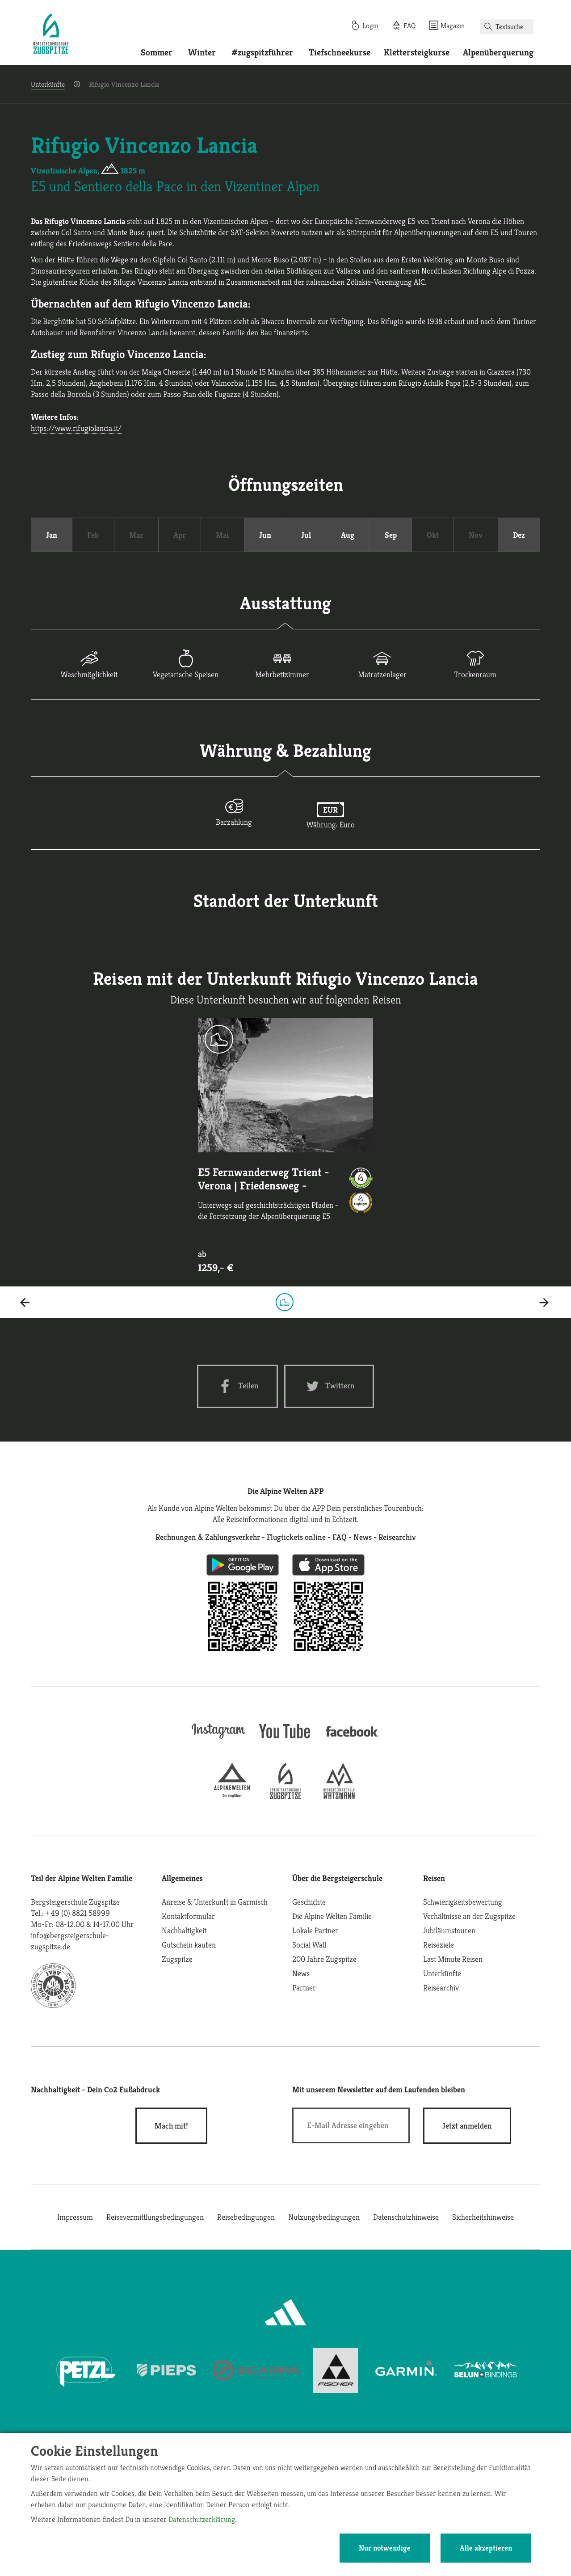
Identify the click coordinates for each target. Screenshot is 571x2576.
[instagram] (218, 1739)
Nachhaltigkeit (184, 1930)
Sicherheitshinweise (483, 2217)
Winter (202, 52)
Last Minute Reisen (453, 1959)
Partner (304, 1987)
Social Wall (309, 1944)
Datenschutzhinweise (406, 2217)
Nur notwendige (385, 2548)
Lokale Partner (315, 1930)
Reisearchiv (441, 1987)
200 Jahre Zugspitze (324, 1959)
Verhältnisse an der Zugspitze (469, 1916)
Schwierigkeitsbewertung (462, 1902)
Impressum (75, 2217)
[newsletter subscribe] (467, 2126)
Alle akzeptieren (486, 2548)
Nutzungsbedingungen (324, 2217)
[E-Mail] (351, 2125)
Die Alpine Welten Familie (332, 1916)
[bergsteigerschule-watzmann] (339, 1796)
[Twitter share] (329, 1386)
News (301, 1973)
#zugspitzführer (262, 52)
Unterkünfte (48, 84)
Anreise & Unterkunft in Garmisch (215, 1902)
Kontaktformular (188, 1916)
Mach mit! (171, 2126)
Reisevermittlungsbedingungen (155, 2217)
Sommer (156, 52)
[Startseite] (51, 34)
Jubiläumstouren (449, 1930)
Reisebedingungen (246, 2217)
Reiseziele (438, 1944)
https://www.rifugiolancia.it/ (76, 428)
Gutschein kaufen (189, 1944)
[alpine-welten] (232, 1796)
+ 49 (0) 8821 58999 (78, 1913)
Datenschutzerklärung (201, 2519)
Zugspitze (177, 1959)
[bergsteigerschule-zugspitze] (285, 1796)
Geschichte (309, 1902)
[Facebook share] (237, 1386)
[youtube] (285, 1739)
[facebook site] (352, 1738)
